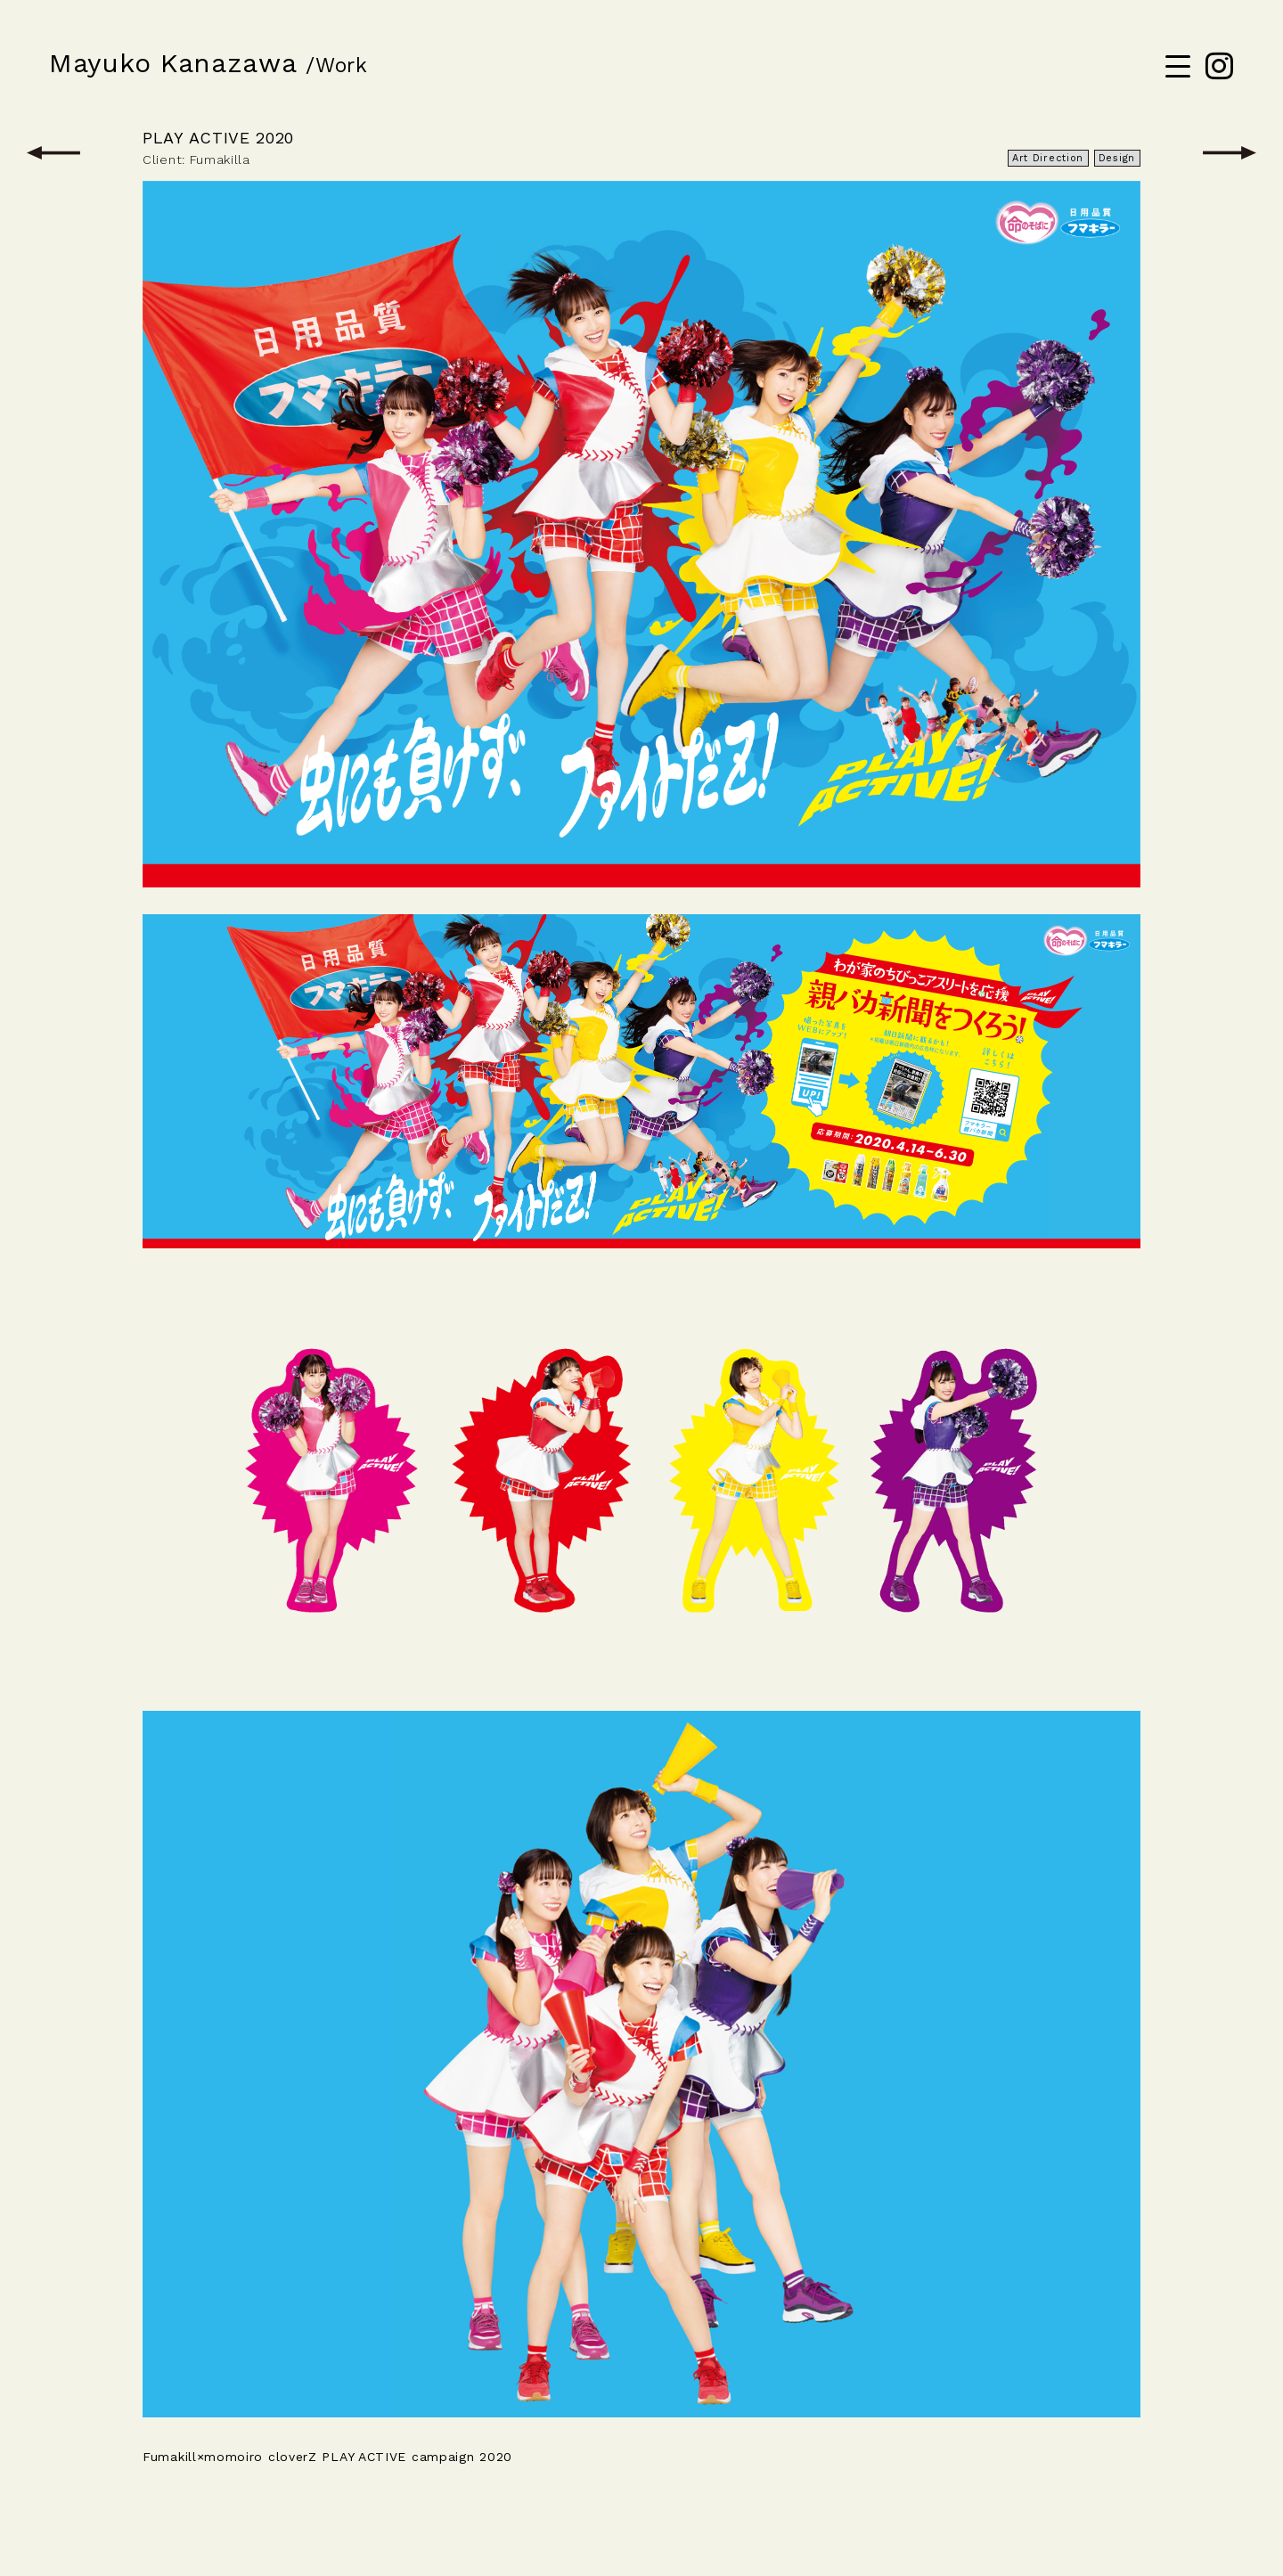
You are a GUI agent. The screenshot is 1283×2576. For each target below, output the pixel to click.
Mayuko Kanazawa (173, 62)
